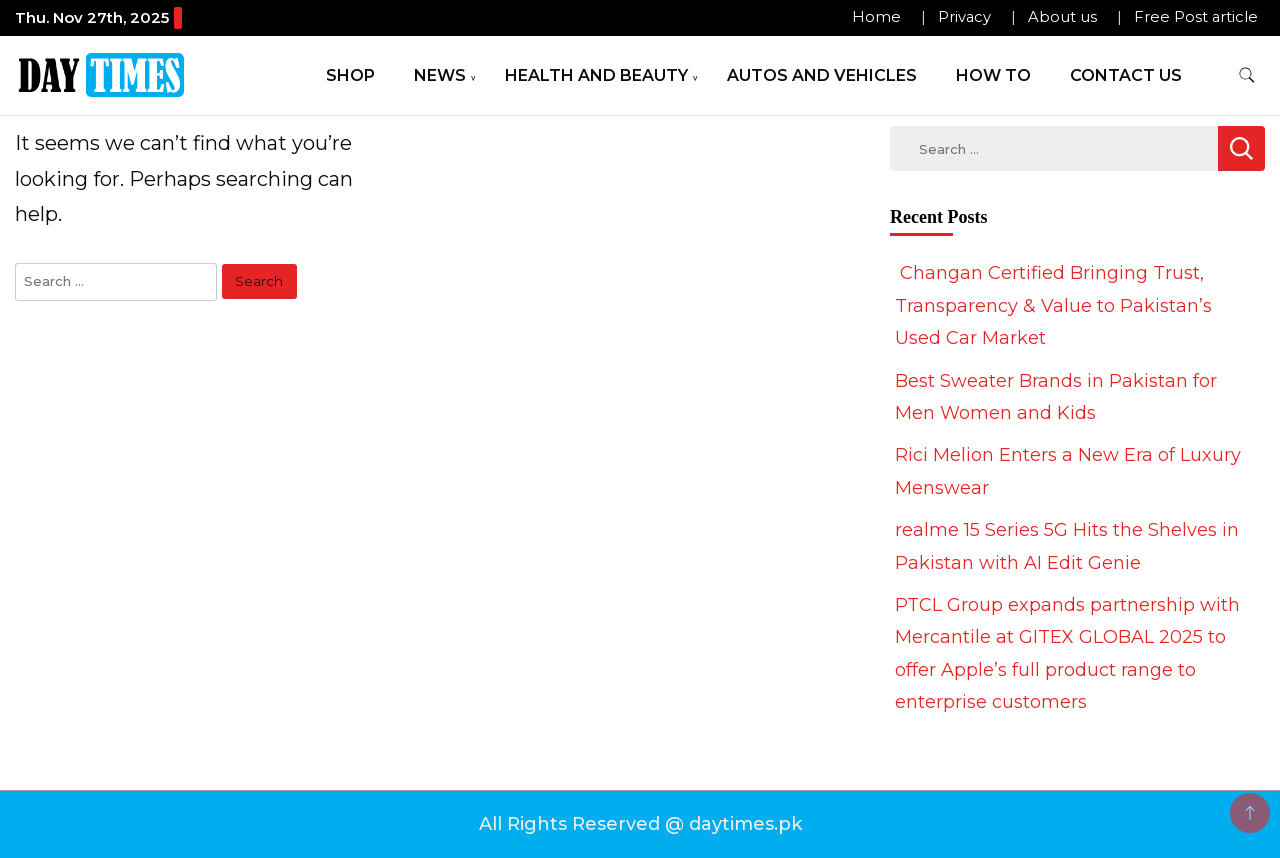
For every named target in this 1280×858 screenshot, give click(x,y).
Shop (350, 75)
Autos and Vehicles (822, 75)
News (440, 75)
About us (1062, 17)
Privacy (964, 17)
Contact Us (1126, 75)
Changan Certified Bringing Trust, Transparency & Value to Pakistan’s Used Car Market (1053, 305)
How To (993, 75)
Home (876, 17)
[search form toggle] (1247, 75)
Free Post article (1196, 17)
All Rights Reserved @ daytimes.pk (640, 824)
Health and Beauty (596, 75)
